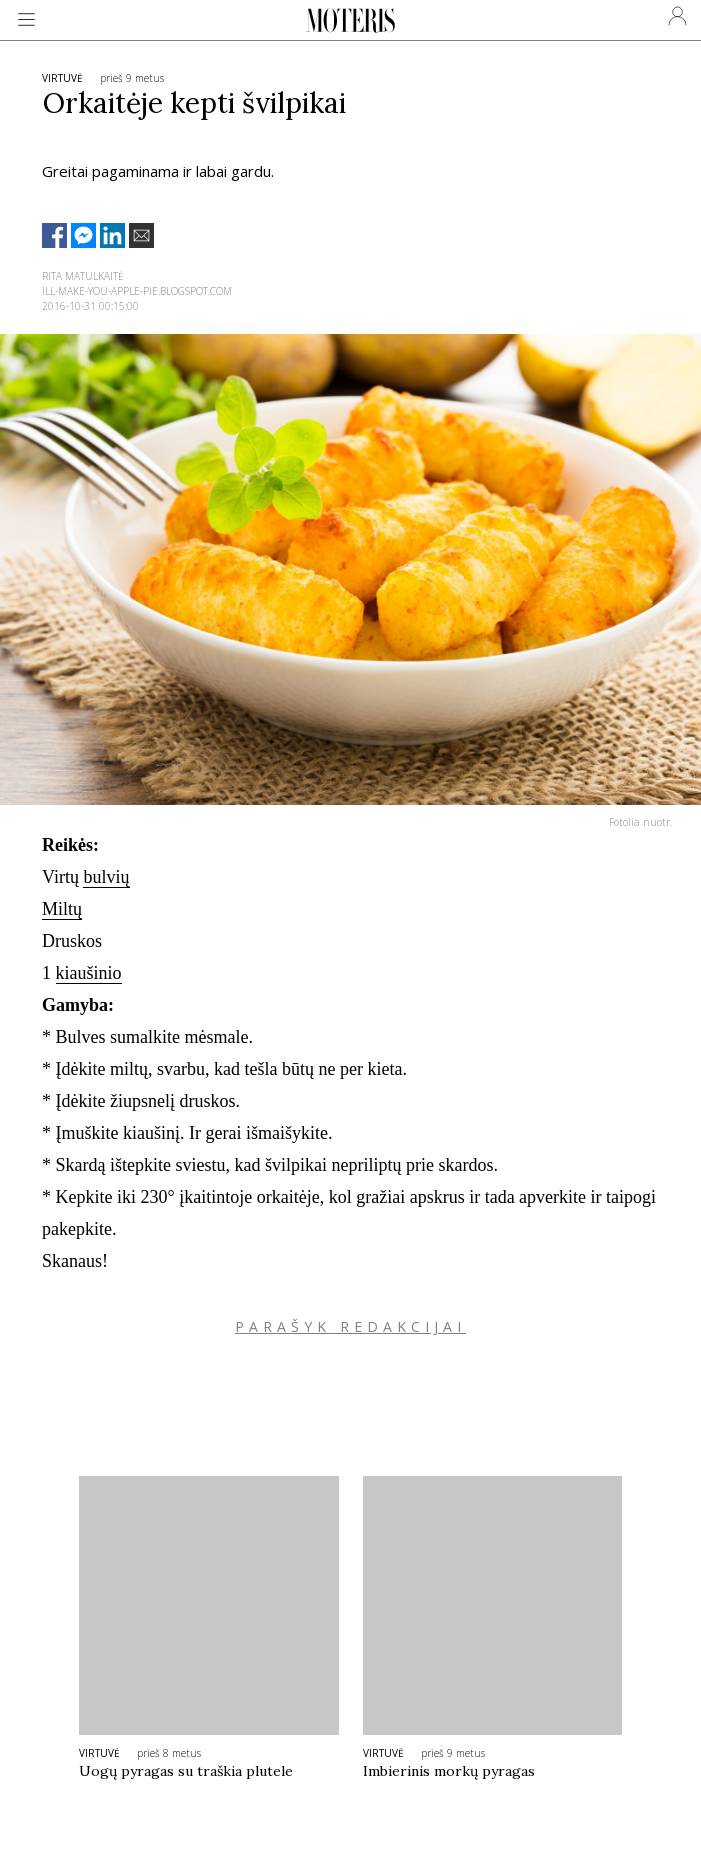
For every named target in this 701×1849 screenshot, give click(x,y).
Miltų (62, 909)
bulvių (106, 877)
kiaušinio (89, 973)
